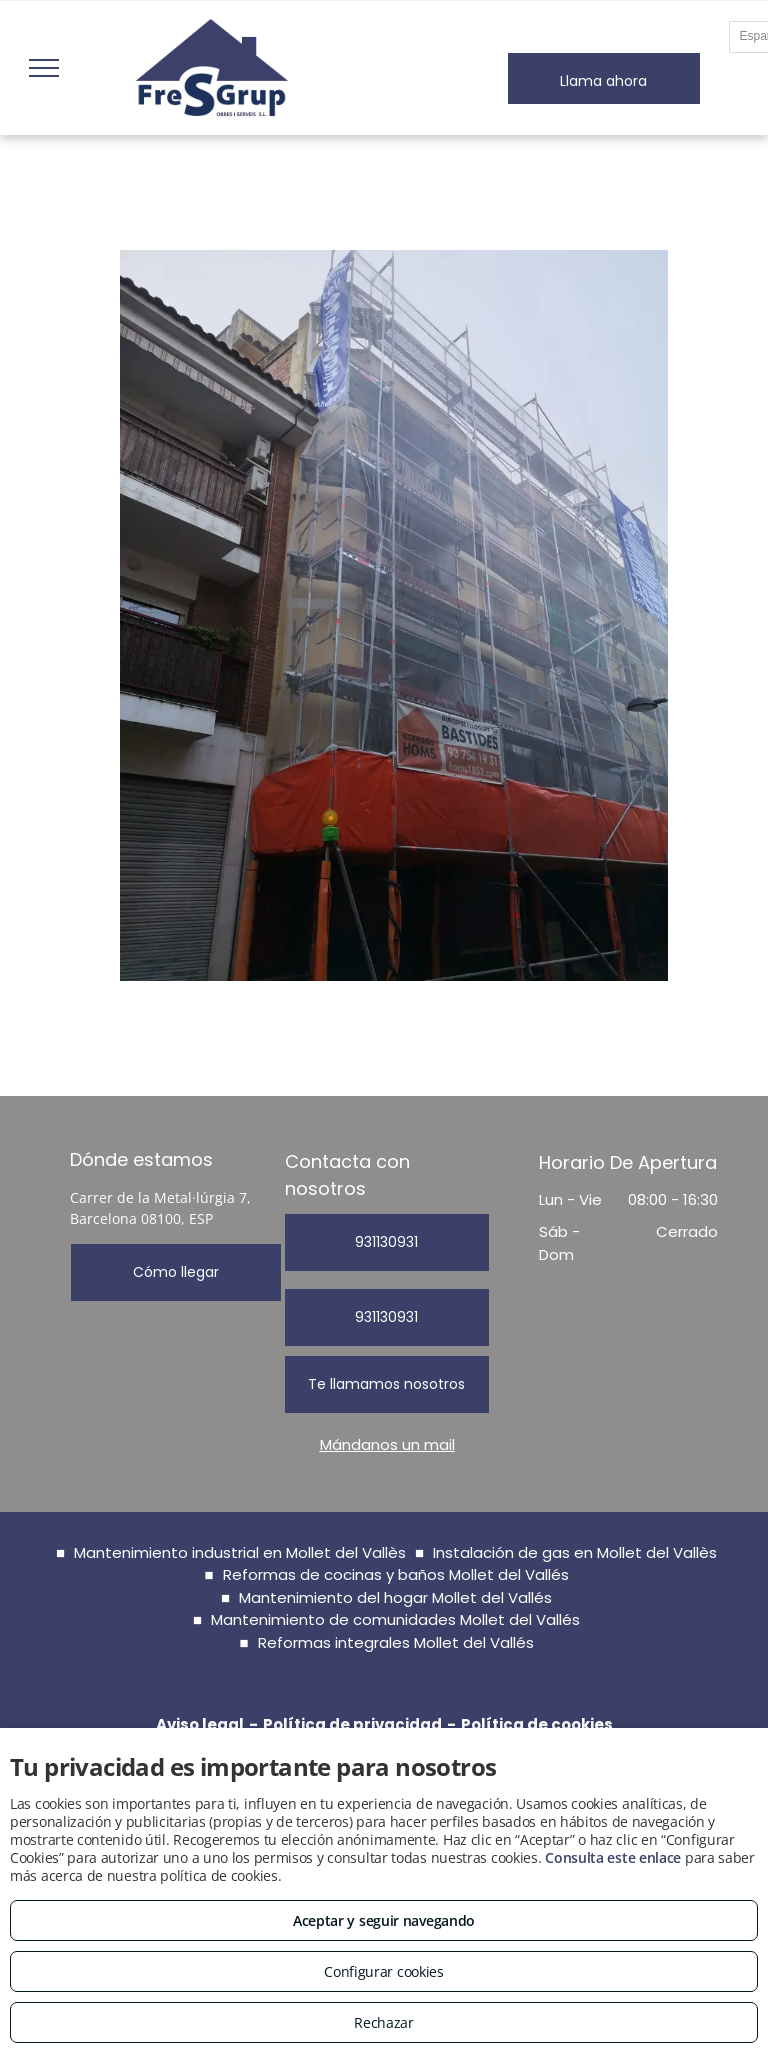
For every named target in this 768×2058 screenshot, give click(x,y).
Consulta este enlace (613, 1857)
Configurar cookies (384, 1971)
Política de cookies (537, 1724)
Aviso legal (200, 1724)
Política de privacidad (352, 1724)
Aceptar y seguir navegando (384, 1920)
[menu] (44, 68)
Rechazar (384, 2022)
